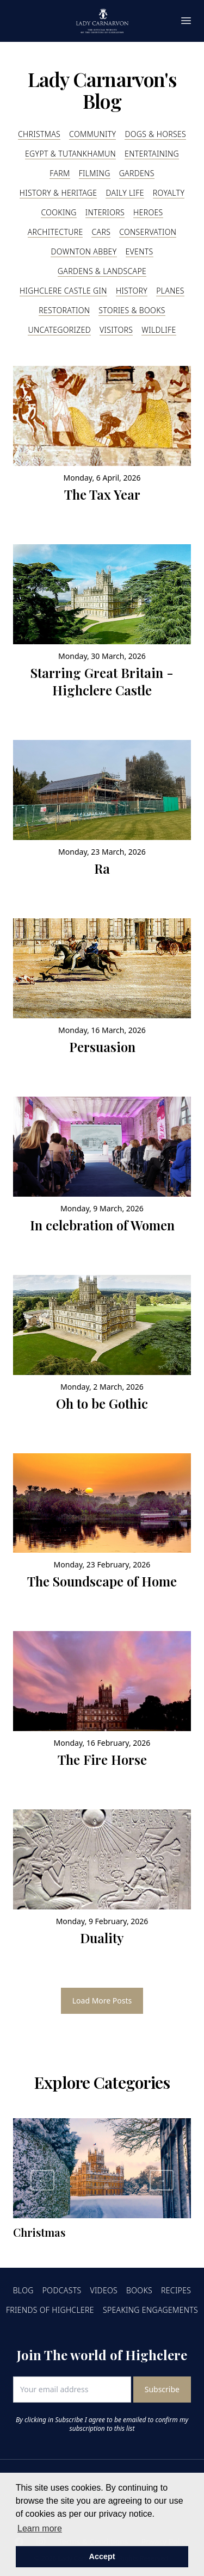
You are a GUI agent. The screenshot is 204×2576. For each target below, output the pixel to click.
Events (139, 251)
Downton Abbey (83, 251)
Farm (60, 173)
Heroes (148, 212)
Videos (104, 2290)
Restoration (64, 310)
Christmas (39, 134)
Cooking (58, 212)
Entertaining (152, 153)
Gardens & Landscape (102, 271)
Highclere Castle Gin (63, 290)
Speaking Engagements (150, 2310)
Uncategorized (59, 330)
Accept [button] (102, 2556)
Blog (23, 2290)
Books (139, 2290)
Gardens (136, 173)
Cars (100, 232)
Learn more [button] (39, 2528)
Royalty (168, 193)
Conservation (147, 232)
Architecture (55, 232)
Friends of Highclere (50, 2310)
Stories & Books (131, 310)
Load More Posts (102, 2000)
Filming (94, 173)
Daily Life (125, 193)
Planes (170, 290)
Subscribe (162, 2389)
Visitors (116, 330)
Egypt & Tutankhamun (70, 153)
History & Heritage (58, 193)
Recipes (176, 2290)
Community (92, 134)
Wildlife (158, 330)
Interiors (105, 212)
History (131, 290)
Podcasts (62, 2290)
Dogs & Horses (155, 134)
